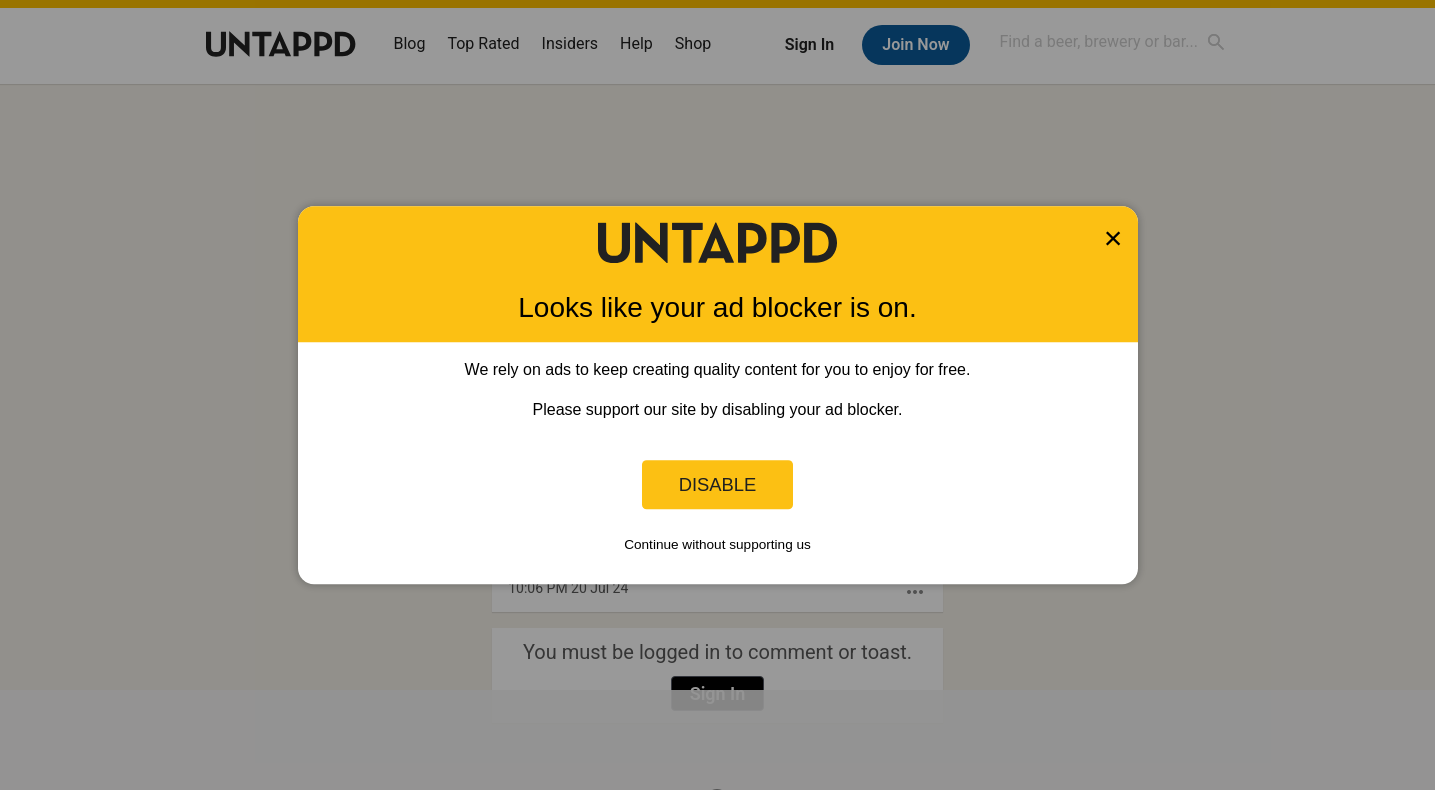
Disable (718, 484)
